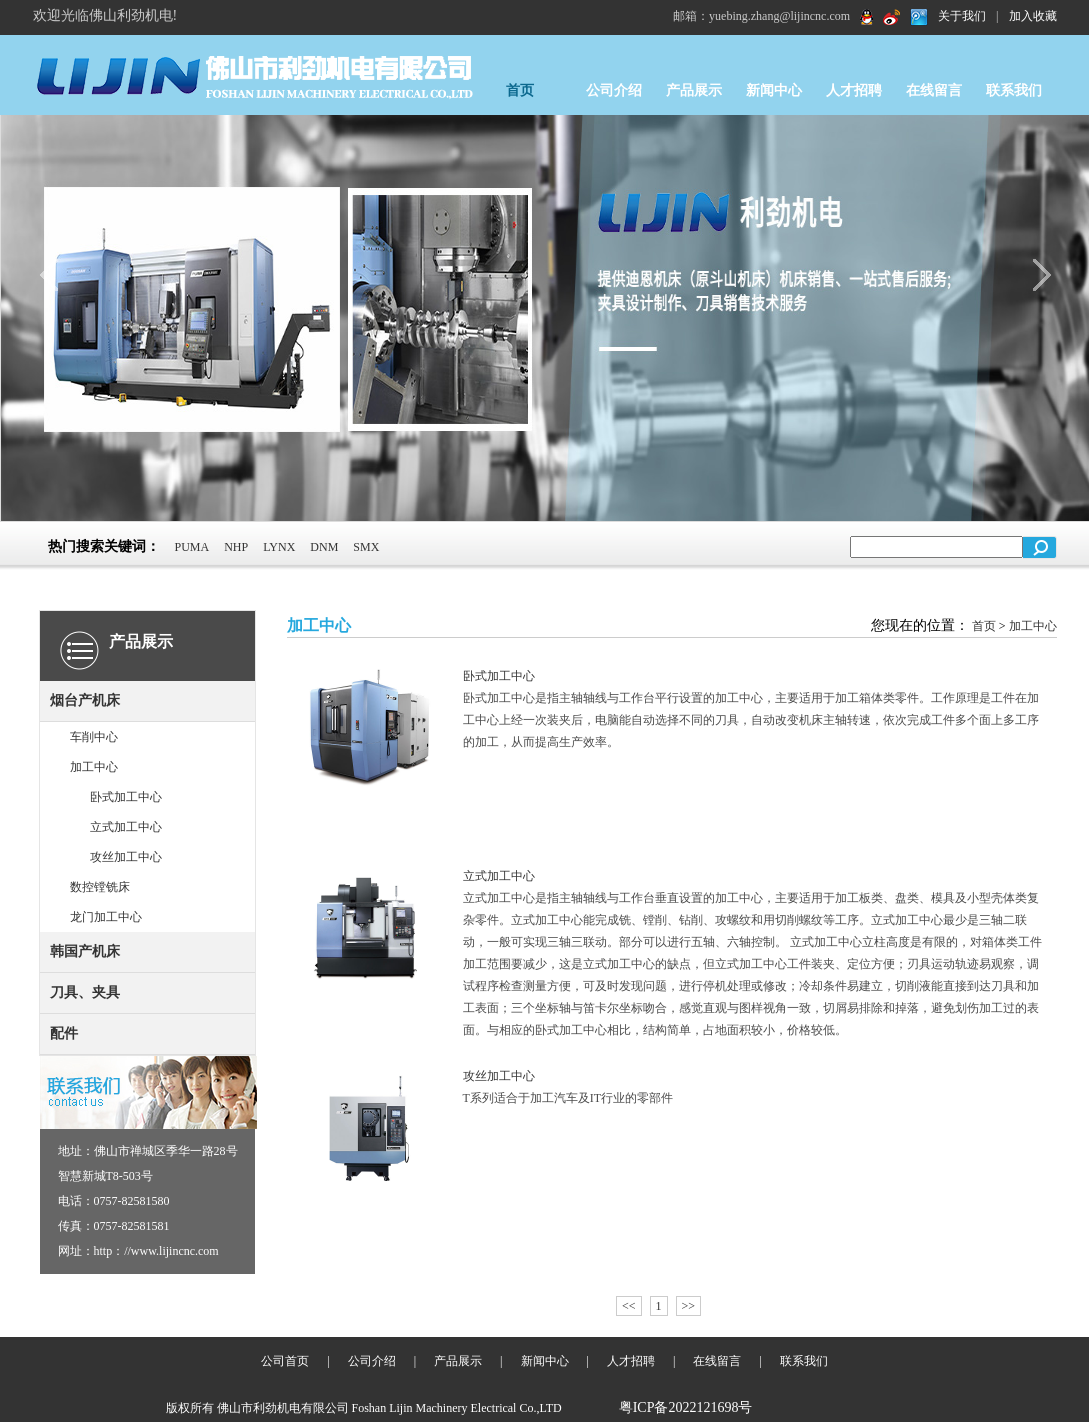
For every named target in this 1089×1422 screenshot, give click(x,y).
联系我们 (1014, 90)
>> (689, 1306)
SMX (366, 547)
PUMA (192, 547)
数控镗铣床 (100, 887)
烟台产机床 (85, 700)
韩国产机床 (85, 951)
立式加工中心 (126, 827)
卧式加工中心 (126, 797)
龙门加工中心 (106, 917)
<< (629, 1306)
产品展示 (694, 90)
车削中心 (94, 737)
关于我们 (962, 16)
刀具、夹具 (85, 992)
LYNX (279, 547)
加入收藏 (1033, 16)
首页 (520, 90)
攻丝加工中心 (126, 857)
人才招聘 (854, 90)
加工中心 (94, 767)
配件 (64, 1033)
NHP (236, 547)
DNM (324, 547)
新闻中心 (774, 90)
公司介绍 (614, 90)
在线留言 (934, 90)
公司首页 (285, 1361)
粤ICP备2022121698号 (686, 1407)
